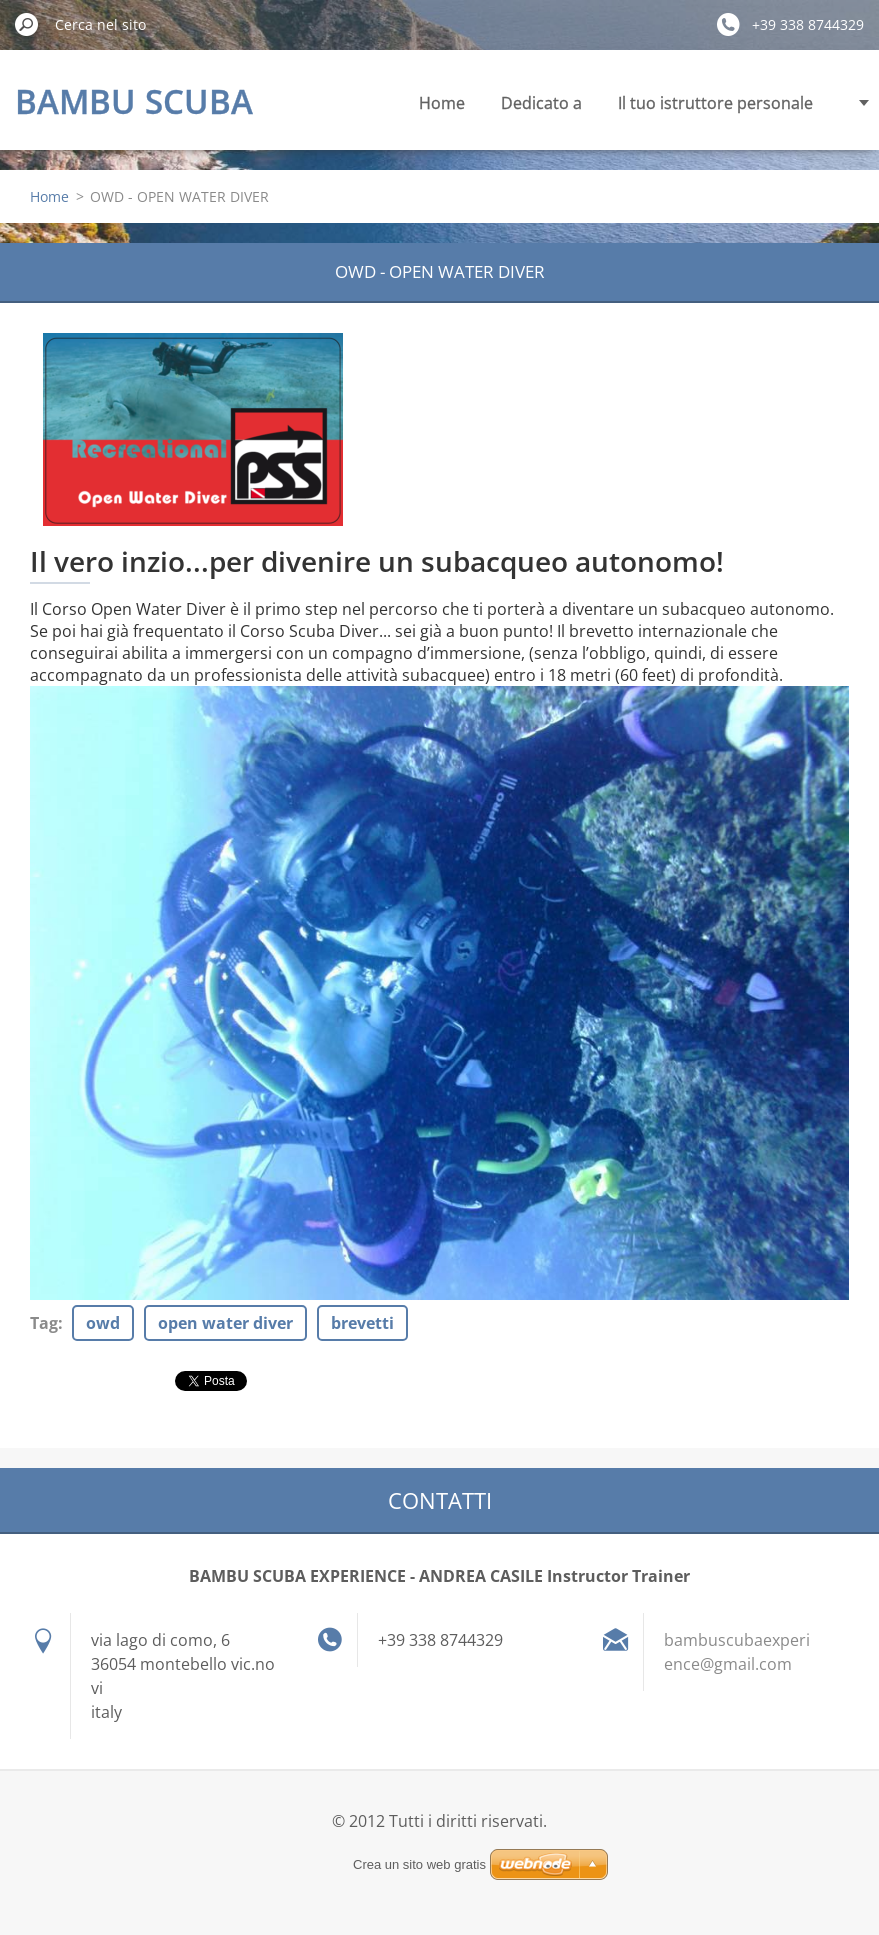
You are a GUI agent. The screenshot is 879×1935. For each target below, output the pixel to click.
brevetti (362, 1323)
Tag (44, 1323)
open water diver (225, 1323)
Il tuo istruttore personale (715, 103)
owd (103, 1323)
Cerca (27, 24)
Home (442, 103)
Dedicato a (541, 103)
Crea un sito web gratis (419, 1864)
